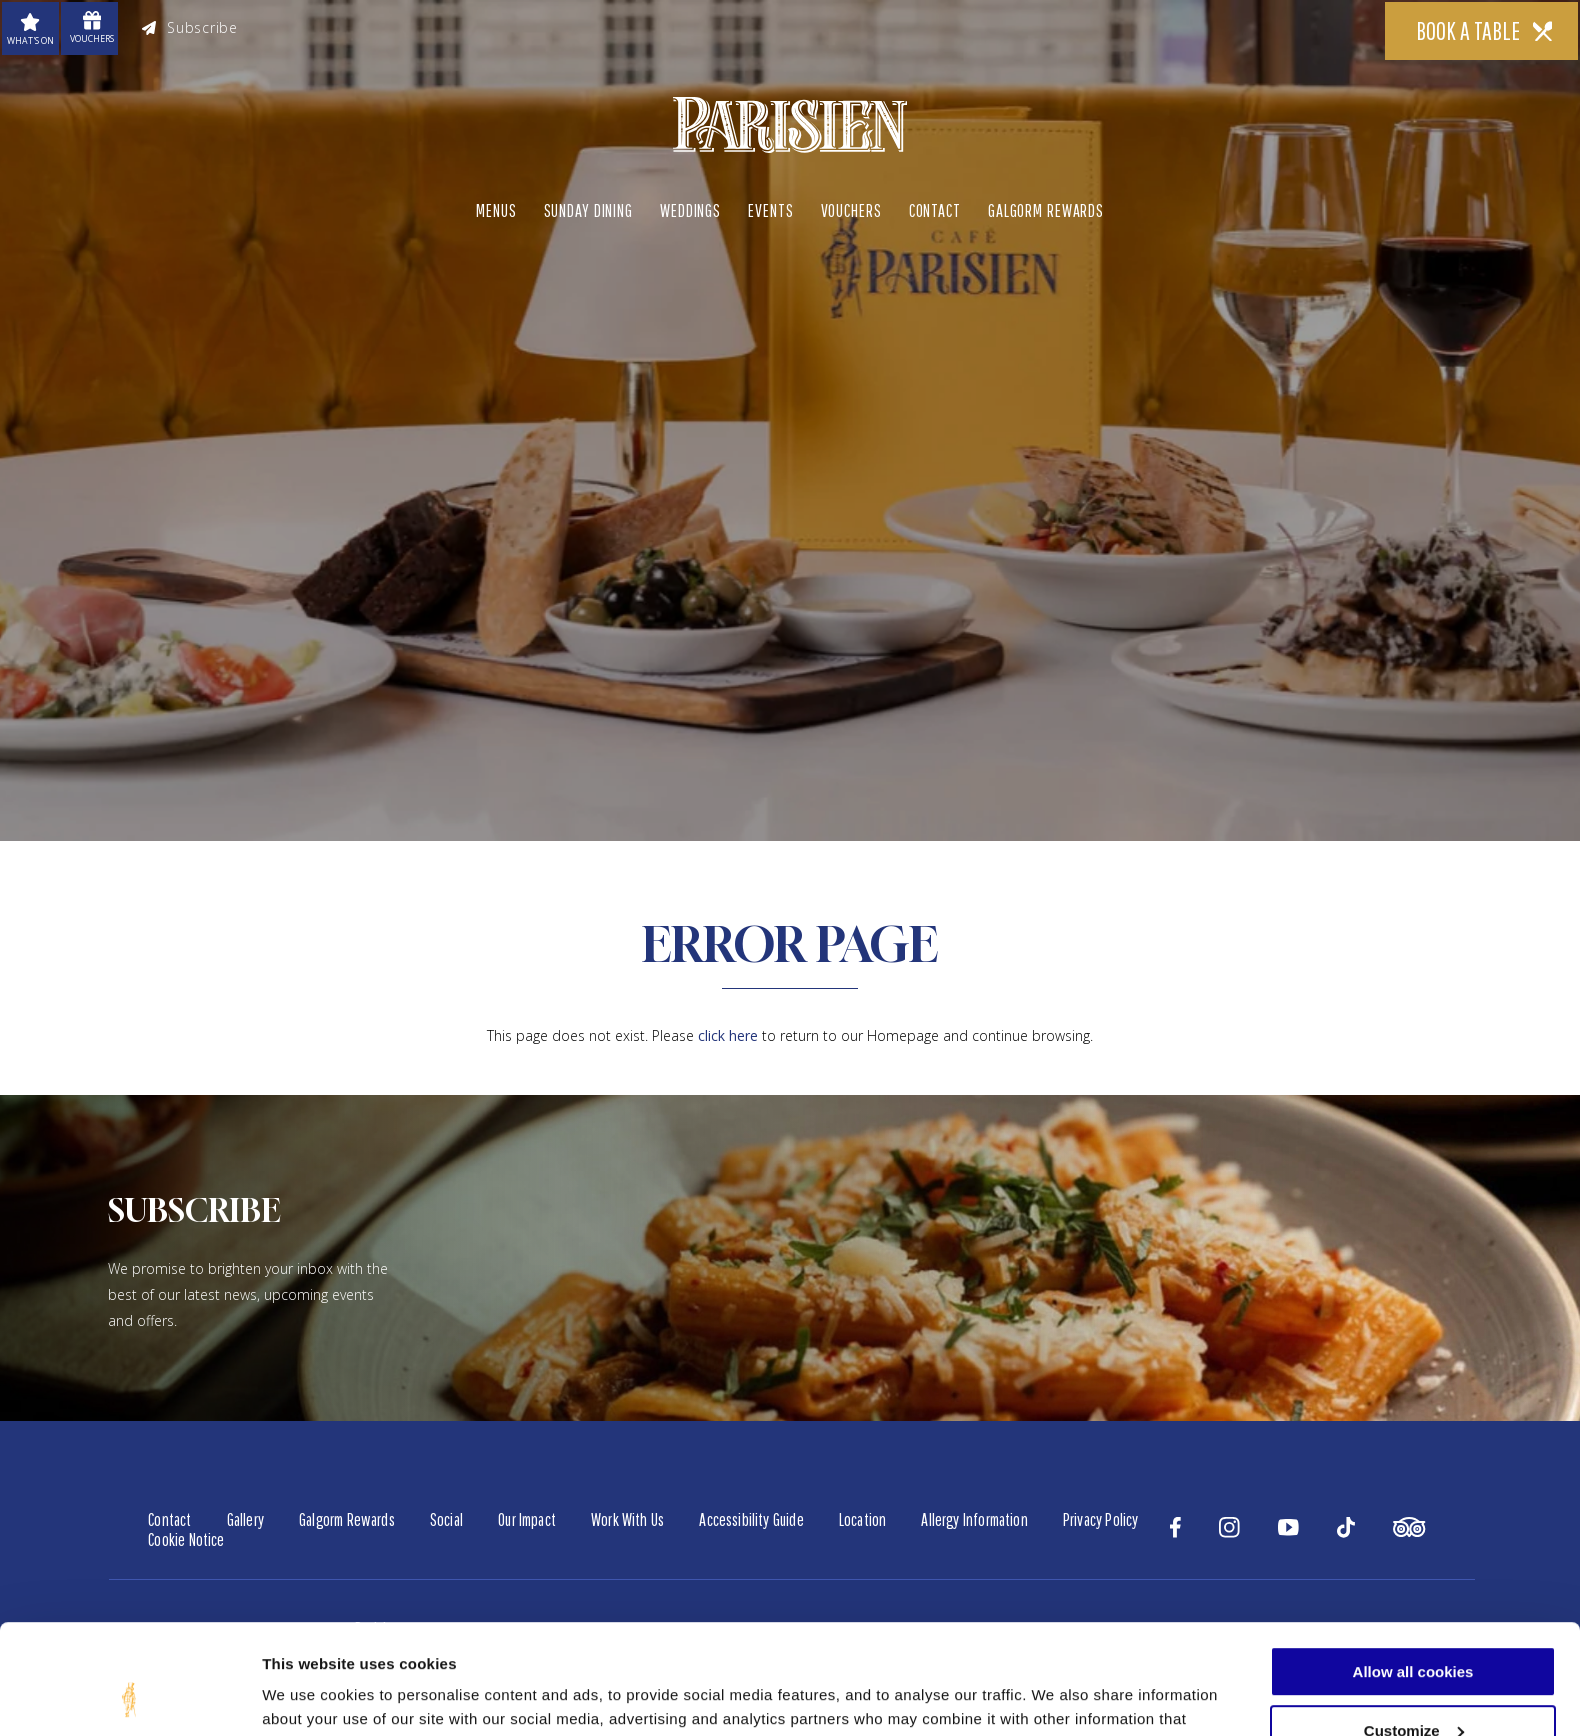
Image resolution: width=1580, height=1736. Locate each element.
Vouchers (851, 210)
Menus (496, 210)
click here (728, 1035)
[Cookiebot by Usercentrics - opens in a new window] (129, 1697)
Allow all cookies (1413, 1568)
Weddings (690, 210)
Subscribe (190, 28)
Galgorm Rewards (1046, 210)
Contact (935, 210)
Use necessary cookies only (1413, 1686)
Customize (1414, 1627)
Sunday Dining (588, 210)
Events (770, 210)
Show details (308, 1695)
